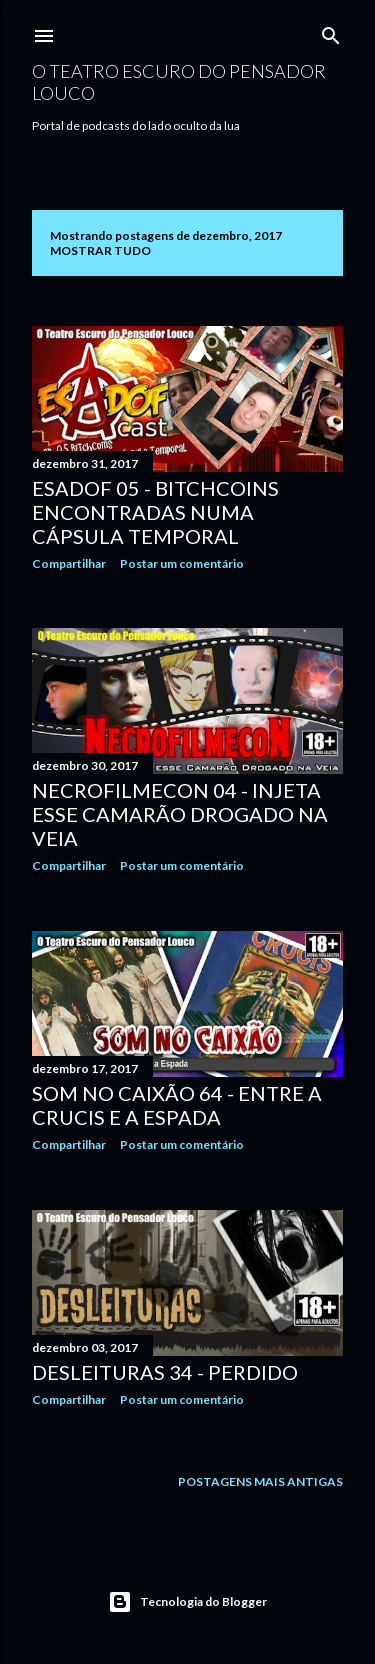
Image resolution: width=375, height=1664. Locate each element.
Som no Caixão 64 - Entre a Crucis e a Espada (177, 1105)
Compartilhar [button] (69, 563)
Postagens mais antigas (260, 1481)
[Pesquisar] (331, 31)
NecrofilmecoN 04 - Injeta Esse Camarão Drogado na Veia (180, 814)
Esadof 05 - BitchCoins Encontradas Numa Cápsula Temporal (155, 512)
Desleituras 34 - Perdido (165, 1372)
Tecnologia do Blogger (187, 1602)
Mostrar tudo (100, 250)
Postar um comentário (182, 563)
